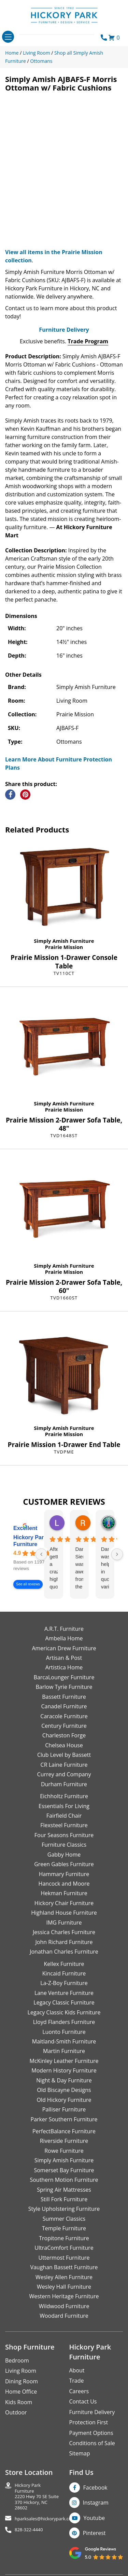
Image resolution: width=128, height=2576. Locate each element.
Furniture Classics (64, 1844)
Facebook (95, 2487)
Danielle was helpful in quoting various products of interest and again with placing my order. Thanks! (105, 1568)
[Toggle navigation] (8, 37)
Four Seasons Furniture (64, 1835)
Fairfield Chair (64, 1815)
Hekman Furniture (64, 1893)
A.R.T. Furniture (64, 1628)
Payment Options (91, 2432)
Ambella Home (64, 1638)
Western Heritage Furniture (64, 2296)
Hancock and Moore (64, 1883)
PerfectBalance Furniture (64, 2131)
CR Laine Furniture (64, 1764)
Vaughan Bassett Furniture (64, 2267)
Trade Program (88, 341)
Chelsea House (64, 1745)
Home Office (21, 2391)
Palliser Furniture (64, 2109)
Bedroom (17, 2360)
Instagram (96, 2502)
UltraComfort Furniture (63, 2247)
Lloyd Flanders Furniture (64, 2022)
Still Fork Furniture (64, 2199)
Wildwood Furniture (64, 2306)
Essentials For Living (64, 1806)
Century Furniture (64, 1725)
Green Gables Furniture (64, 1864)
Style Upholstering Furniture (64, 2208)
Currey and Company (64, 1774)
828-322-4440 (29, 2530)
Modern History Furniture (63, 2070)
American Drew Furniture (64, 1648)
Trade (76, 2380)
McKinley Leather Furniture (64, 2060)
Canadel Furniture (64, 1706)
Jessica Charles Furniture (64, 1932)
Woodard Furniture (64, 2315)
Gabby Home (64, 1854)
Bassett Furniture (64, 1696)
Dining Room (21, 2381)
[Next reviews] (117, 1554)
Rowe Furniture (64, 2150)
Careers (79, 2391)
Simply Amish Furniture (64, 941)
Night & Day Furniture (63, 2080)
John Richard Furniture (64, 1942)
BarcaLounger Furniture (64, 1677)
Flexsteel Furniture (64, 1825)
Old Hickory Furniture (64, 2099)
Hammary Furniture (64, 1874)
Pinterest (94, 2533)
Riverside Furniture (64, 2140)
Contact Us (83, 2401)
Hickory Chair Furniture (64, 1903)
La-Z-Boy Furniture (63, 1983)
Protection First (88, 2422)
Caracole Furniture (63, 1716)
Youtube (94, 2518)
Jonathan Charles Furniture (64, 1951)
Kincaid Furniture (64, 1973)
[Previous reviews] (41, 1554)
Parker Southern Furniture (64, 2119)
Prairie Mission (64, 947)
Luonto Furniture (64, 2031)
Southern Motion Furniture (64, 2179)
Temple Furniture (64, 2228)
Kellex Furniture (64, 1963)
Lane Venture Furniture (64, 1992)
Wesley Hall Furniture (64, 2286)
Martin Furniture (64, 2051)
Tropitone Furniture (64, 2238)
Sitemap (79, 2453)
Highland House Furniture (64, 1912)
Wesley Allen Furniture (64, 2277)
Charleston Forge (64, 1735)
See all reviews (28, 1584)
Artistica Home (64, 1667)
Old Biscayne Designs (64, 2089)
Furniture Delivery (64, 329)
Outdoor (16, 2412)
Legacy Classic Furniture (63, 2002)
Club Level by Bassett (64, 1754)
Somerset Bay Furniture (64, 2170)
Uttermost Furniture (63, 2257)
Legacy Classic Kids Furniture (64, 2012)
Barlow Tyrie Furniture (63, 1686)
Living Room (20, 2370)
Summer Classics (64, 2218)
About (77, 2370)
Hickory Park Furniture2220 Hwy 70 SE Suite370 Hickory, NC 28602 (37, 2496)
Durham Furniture (64, 1784)
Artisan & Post (64, 1657)
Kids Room (18, 2402)
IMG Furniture (64, 1922)
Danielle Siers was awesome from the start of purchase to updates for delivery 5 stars (79, 1568)
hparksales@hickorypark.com (45, 2519)
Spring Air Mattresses (64, 2189)
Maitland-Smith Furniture (64, 2041)
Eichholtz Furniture (64, 1796)
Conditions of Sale (92, 2443)
